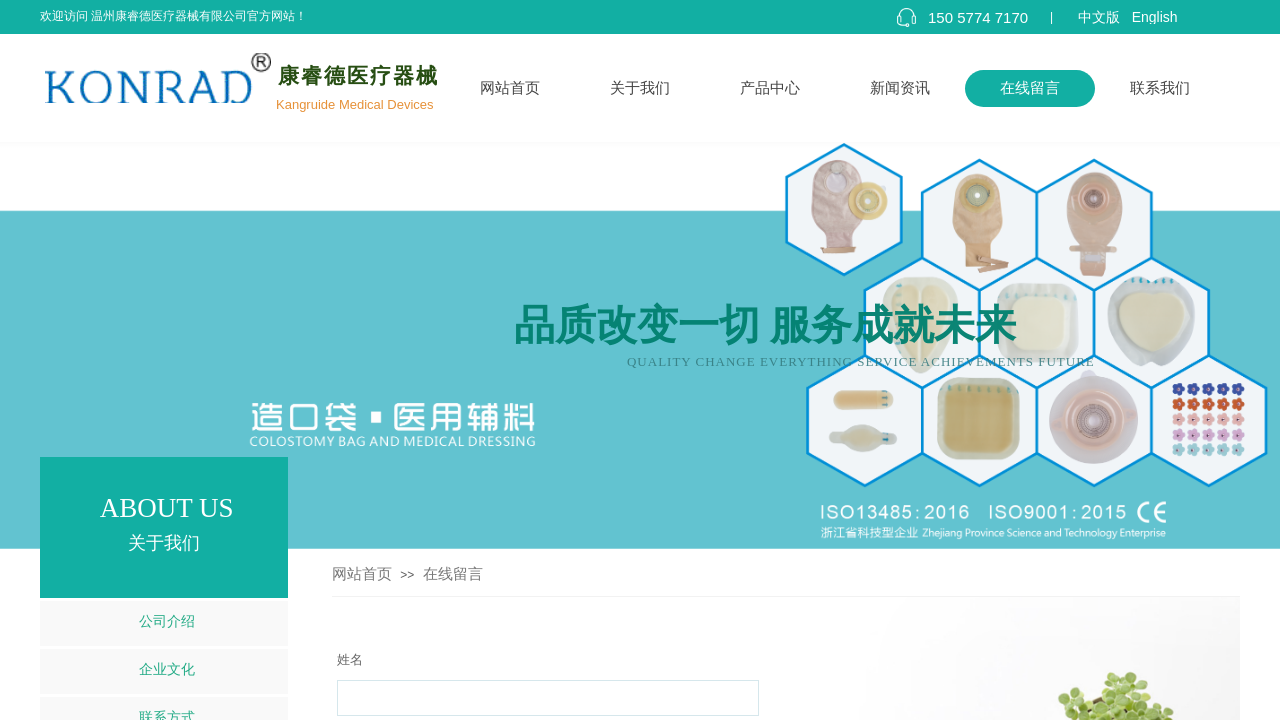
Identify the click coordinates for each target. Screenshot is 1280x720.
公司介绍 (167, 621)
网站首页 (510, 88)
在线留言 (1030, 88)
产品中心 (770, 88)
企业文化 (167, 669)
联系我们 (1160, 88)
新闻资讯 (900, 88)
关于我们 (640, 88)
